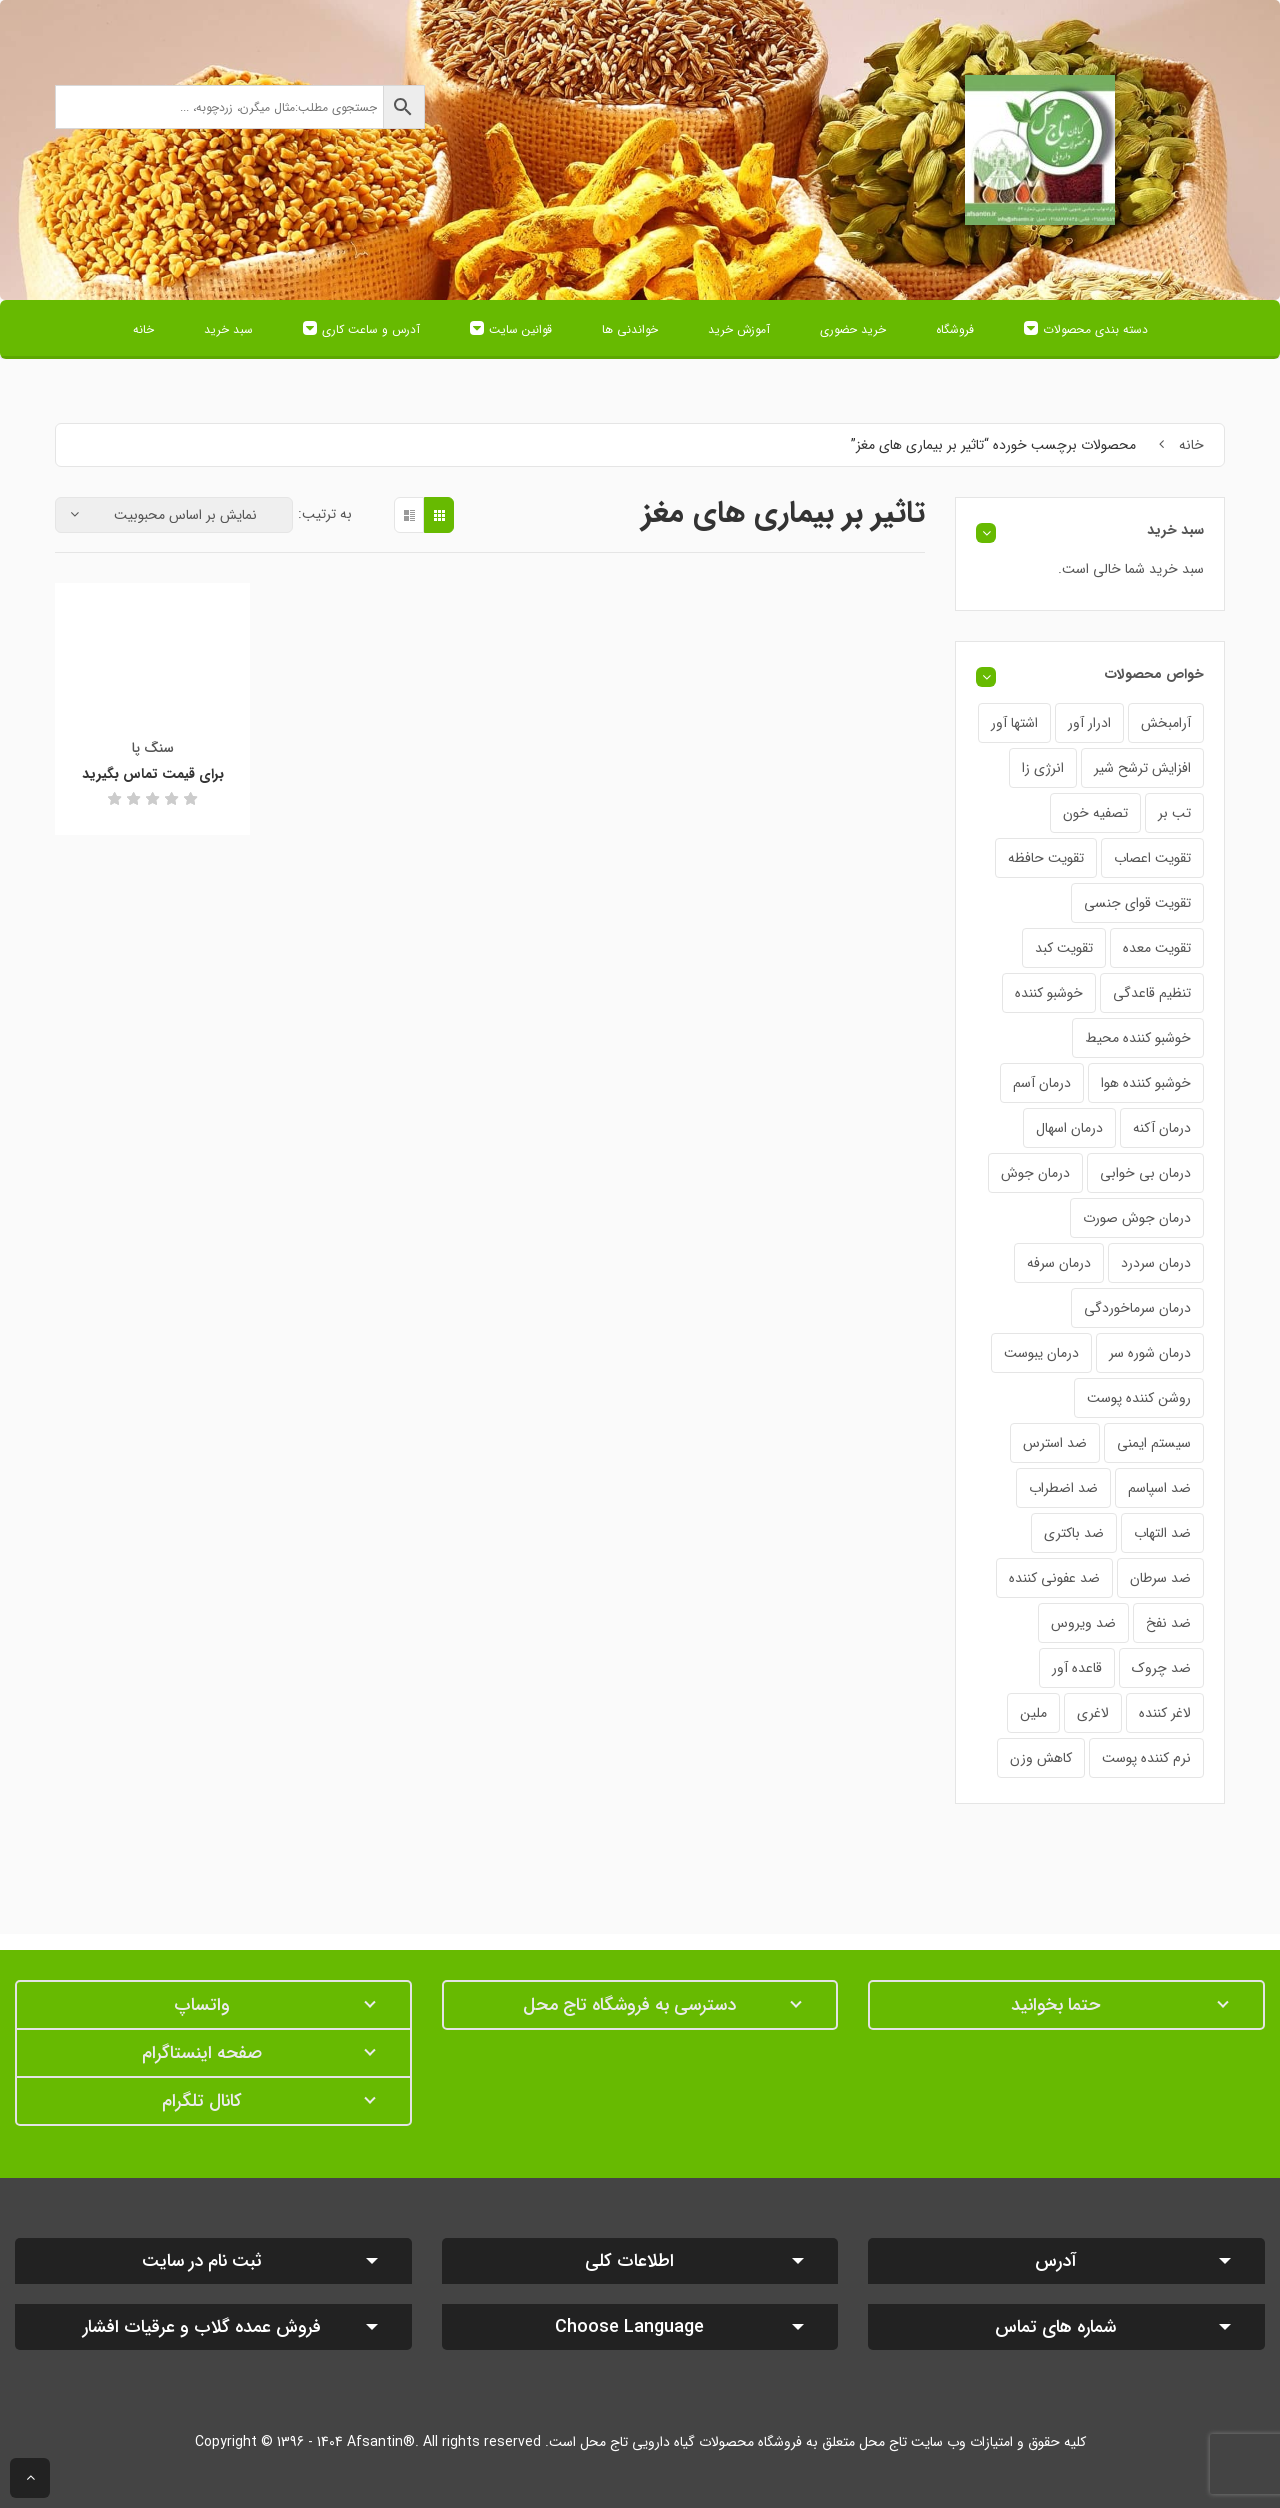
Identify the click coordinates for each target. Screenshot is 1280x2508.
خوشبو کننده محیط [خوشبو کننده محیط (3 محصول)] (1138, 1038)
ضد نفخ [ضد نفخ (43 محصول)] (1168, 1623)
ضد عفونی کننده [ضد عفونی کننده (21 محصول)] (1054, 1578)
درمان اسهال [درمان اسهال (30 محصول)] (1069, 1128)
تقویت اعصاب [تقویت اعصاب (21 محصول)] (1152, 858)
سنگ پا (153, 748)
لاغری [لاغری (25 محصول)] (1093, 1713)
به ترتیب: (325, 514)
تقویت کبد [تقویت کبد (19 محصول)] (1064, 948)
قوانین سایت (520, 329)
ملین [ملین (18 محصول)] (1033, 1713)
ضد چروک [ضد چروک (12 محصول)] (1161, 1668)
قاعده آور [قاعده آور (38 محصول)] (1077, 1668)
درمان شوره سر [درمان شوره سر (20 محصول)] (1150, 1353)
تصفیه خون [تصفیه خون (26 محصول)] (1095, 813)
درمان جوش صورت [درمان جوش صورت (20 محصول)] (1137, 1218)
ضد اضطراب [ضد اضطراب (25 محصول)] (1063, 1488)
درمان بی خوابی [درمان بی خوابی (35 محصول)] (1145, 1173)
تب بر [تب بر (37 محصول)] (1174, 813)
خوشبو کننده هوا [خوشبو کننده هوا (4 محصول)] (1146, 1083)
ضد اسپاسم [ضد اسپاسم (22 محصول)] (1159, 1488)
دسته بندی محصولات (1095, 329)
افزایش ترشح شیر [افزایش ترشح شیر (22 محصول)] (1142, 768)
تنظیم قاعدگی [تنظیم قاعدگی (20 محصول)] (1152, 993)
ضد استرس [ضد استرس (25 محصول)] (1055, 1443)
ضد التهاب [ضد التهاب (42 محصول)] (1162, 1533)
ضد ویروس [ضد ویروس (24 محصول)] (1083, 1623)
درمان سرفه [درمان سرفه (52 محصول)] (1059, 1263)
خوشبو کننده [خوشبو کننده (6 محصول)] (1049, 993)
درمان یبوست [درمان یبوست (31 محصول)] (1041, 1353)
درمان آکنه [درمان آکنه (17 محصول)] (1162, 1128)
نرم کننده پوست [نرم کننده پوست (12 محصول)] (1146, 1758)
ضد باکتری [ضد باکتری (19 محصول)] (1074, 1533)
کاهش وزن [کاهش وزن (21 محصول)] (1041, 1758)
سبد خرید (228, 329)
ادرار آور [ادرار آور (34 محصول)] (1089, 723)
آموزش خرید (739, 329)
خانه (143, 329)
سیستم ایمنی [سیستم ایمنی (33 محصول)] (1154, 1443)
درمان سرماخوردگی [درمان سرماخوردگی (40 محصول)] (1137, 1308)
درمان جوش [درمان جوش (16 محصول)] (1035, 1173)
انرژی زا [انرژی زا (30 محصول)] (1043, 768)
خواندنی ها (630, 329)
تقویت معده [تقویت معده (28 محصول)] (1157, 948)
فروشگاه (955, 329)
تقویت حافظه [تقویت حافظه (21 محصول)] (1046, 858)
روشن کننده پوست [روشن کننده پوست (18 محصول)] (1139, 1398)
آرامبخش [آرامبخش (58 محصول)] (1166, 723)
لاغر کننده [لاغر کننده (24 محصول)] (1165, 1713)
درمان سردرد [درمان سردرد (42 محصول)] (1156, 1263)
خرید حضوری (853, 329)
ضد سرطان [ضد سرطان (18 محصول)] (1160, 1578)
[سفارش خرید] (174, 515)
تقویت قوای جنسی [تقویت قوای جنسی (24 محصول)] (1137, 903)
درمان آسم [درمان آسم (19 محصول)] (1042, 1083)
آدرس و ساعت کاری (371, 329)
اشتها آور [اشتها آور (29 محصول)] (1014, 723)
